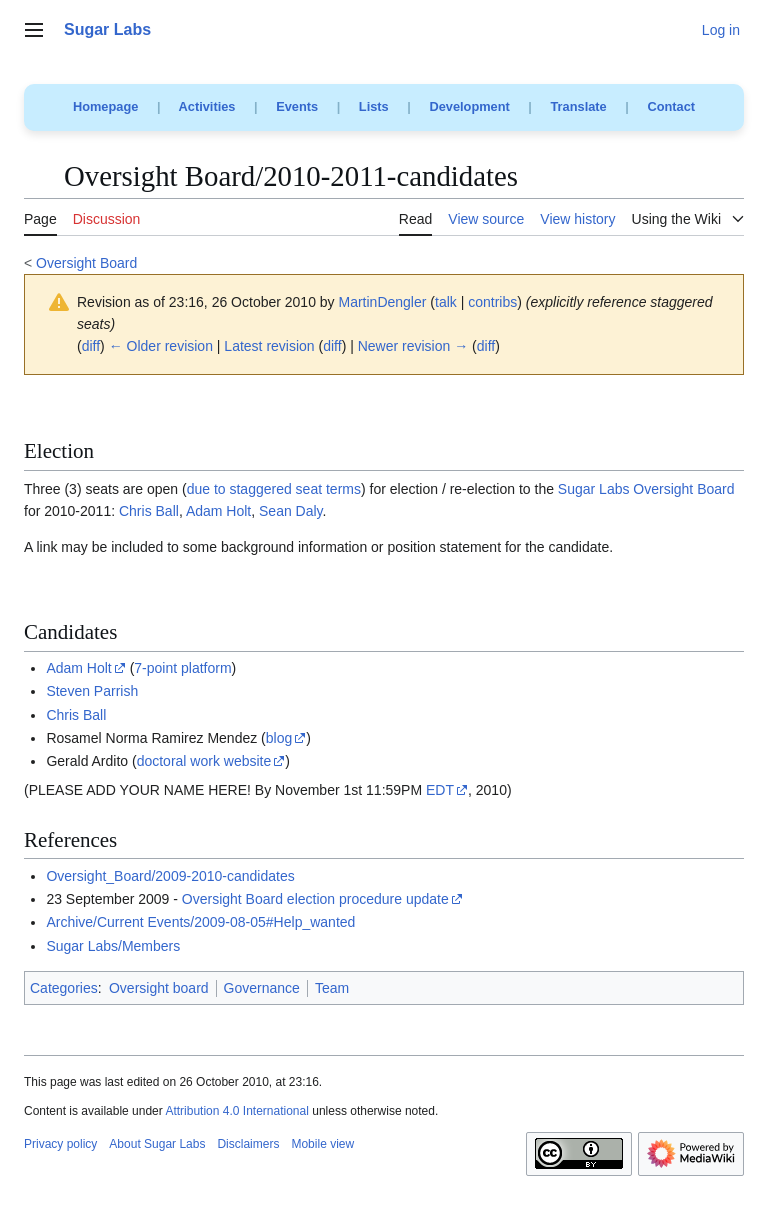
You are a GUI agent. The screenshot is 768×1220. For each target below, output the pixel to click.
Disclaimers (248, 1144)
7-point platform (182, 668)
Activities (207, 106)
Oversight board (159, 988)
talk (446, 302)
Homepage (105, 106)
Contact (671, 106)
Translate (579, 106)
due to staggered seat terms (274, 489)
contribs (492, 302)
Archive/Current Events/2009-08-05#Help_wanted (200, 922)
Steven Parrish (92, 691)
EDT (440, 790)
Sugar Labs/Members (113, 946)
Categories (64, 988)
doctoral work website (204, 761)
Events (297, 106)
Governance (262, 988)
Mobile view (322, 1144)
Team (332, 988)
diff (91, 346)
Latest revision (269, 346)
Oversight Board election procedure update (315, 899)
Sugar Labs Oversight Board (646, 489)
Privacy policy (60, 1144)
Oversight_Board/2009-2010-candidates (170, 876)
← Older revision (161, 346)
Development (469, 106)
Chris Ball (149, 511)
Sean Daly (291, 511)
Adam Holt (218, 511)
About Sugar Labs (157, 1144)
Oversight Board (86, 263)
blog (279, 738)
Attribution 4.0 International (236, 1111)
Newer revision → (413, 346)
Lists (374, 106)
